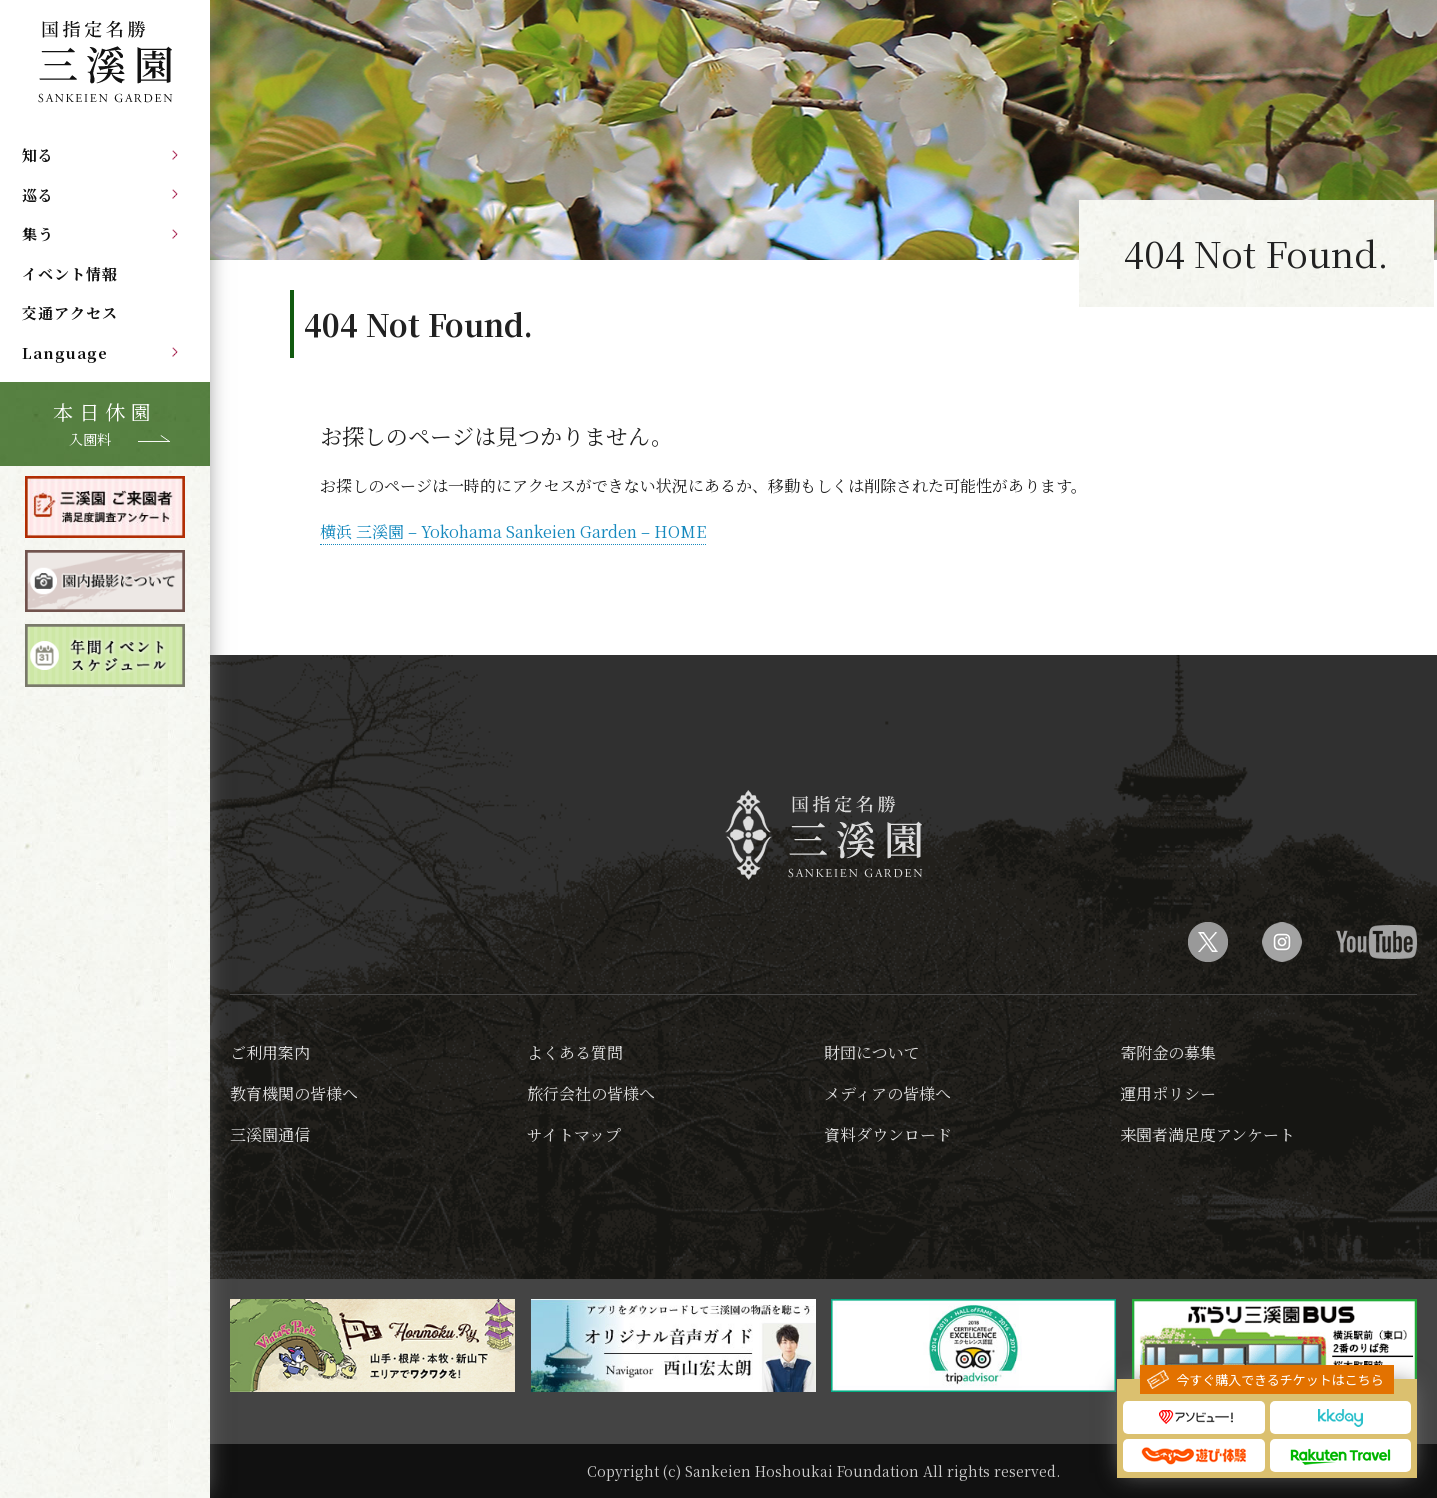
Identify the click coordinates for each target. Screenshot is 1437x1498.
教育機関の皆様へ (294, 1093)
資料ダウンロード (888, 1134)
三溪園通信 (270, 1134)
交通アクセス (70, 312)
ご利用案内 (270, 1052)
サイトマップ (574, 1134)
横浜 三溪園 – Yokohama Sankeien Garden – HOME (513, 531)
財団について (872, 1052)
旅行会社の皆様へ (591, 1093)
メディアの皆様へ (887, 1093)
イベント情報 (70, 273)
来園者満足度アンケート (1207, 1134)
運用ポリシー (1168, 1093)
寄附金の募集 (1168, 1052)
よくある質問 (575, 1052)
